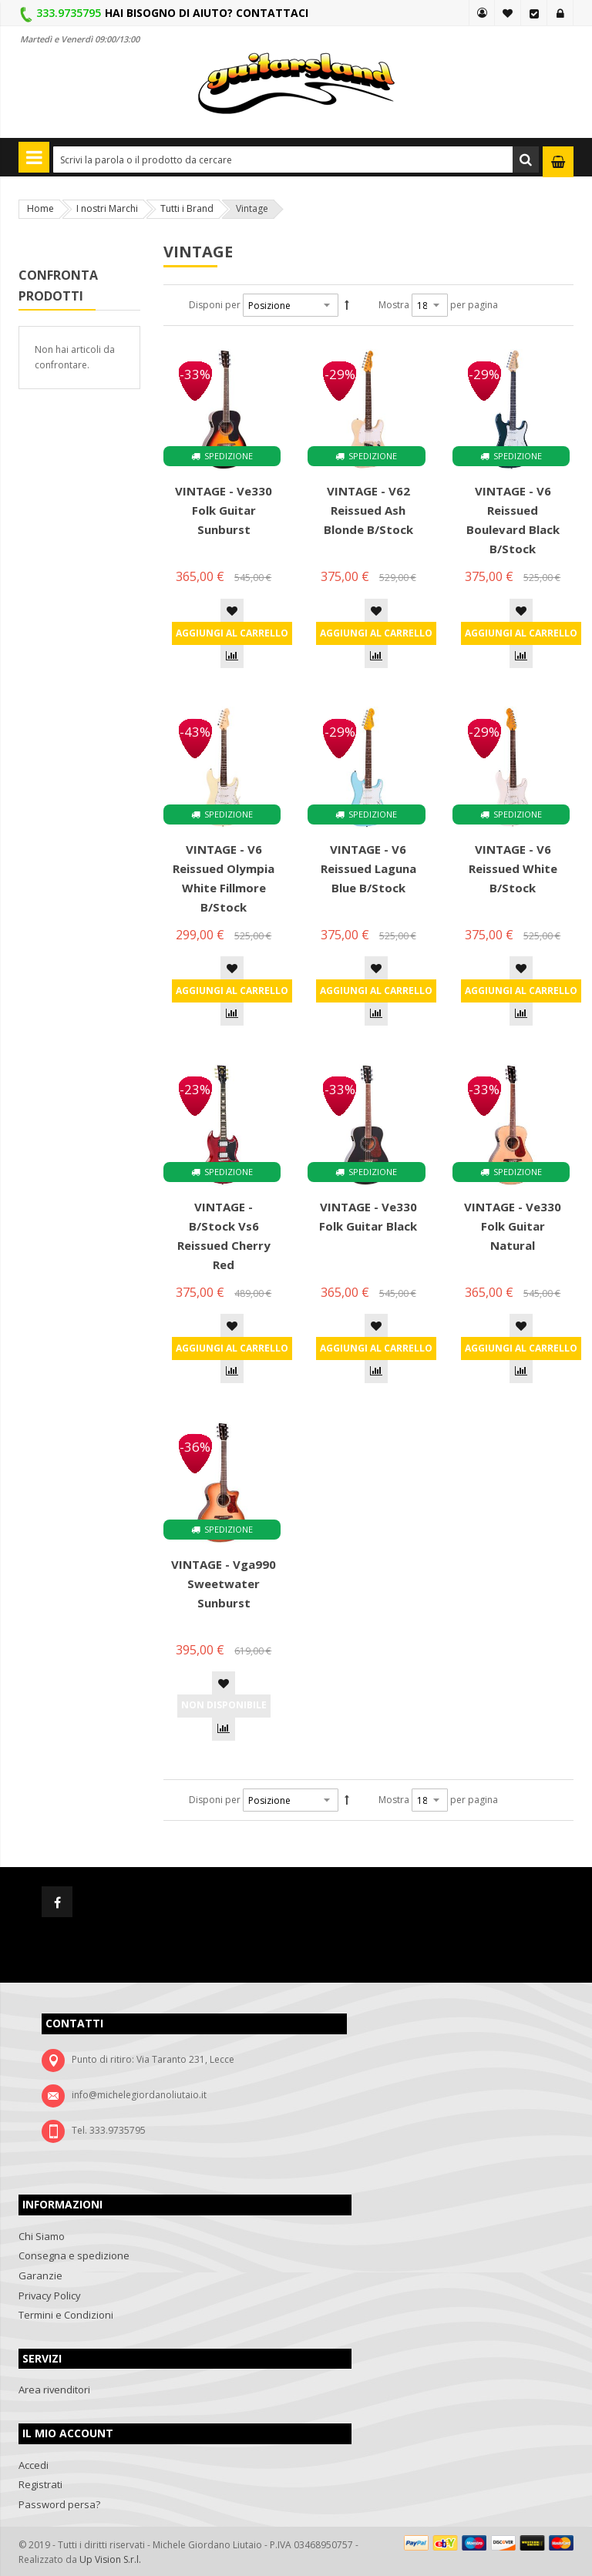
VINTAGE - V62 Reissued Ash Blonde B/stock (368, 510)
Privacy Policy (49, 2295)
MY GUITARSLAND (482, 13)
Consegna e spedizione (74, 2255)
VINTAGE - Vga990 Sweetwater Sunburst (223, 1583)
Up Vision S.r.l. (110, 2559)
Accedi (560, 13)
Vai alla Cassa (534, 13)
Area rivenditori (54, 2389)
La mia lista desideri (508, 13)
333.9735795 (68, 12)
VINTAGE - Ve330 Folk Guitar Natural (512, 1226)
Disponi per (214, 304)
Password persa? (59, 2504)
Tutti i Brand (187, 208)
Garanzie (40, 2275)
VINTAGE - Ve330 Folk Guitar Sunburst (223, 510)
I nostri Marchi (107, 208)
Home (40, 208)
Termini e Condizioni (65, 2315)
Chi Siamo (41, 2236)
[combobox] (296, 159)
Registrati (40, 2484)
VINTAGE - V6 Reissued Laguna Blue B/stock (368, 868)
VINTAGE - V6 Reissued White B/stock (513, 868)
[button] (232, 610)
